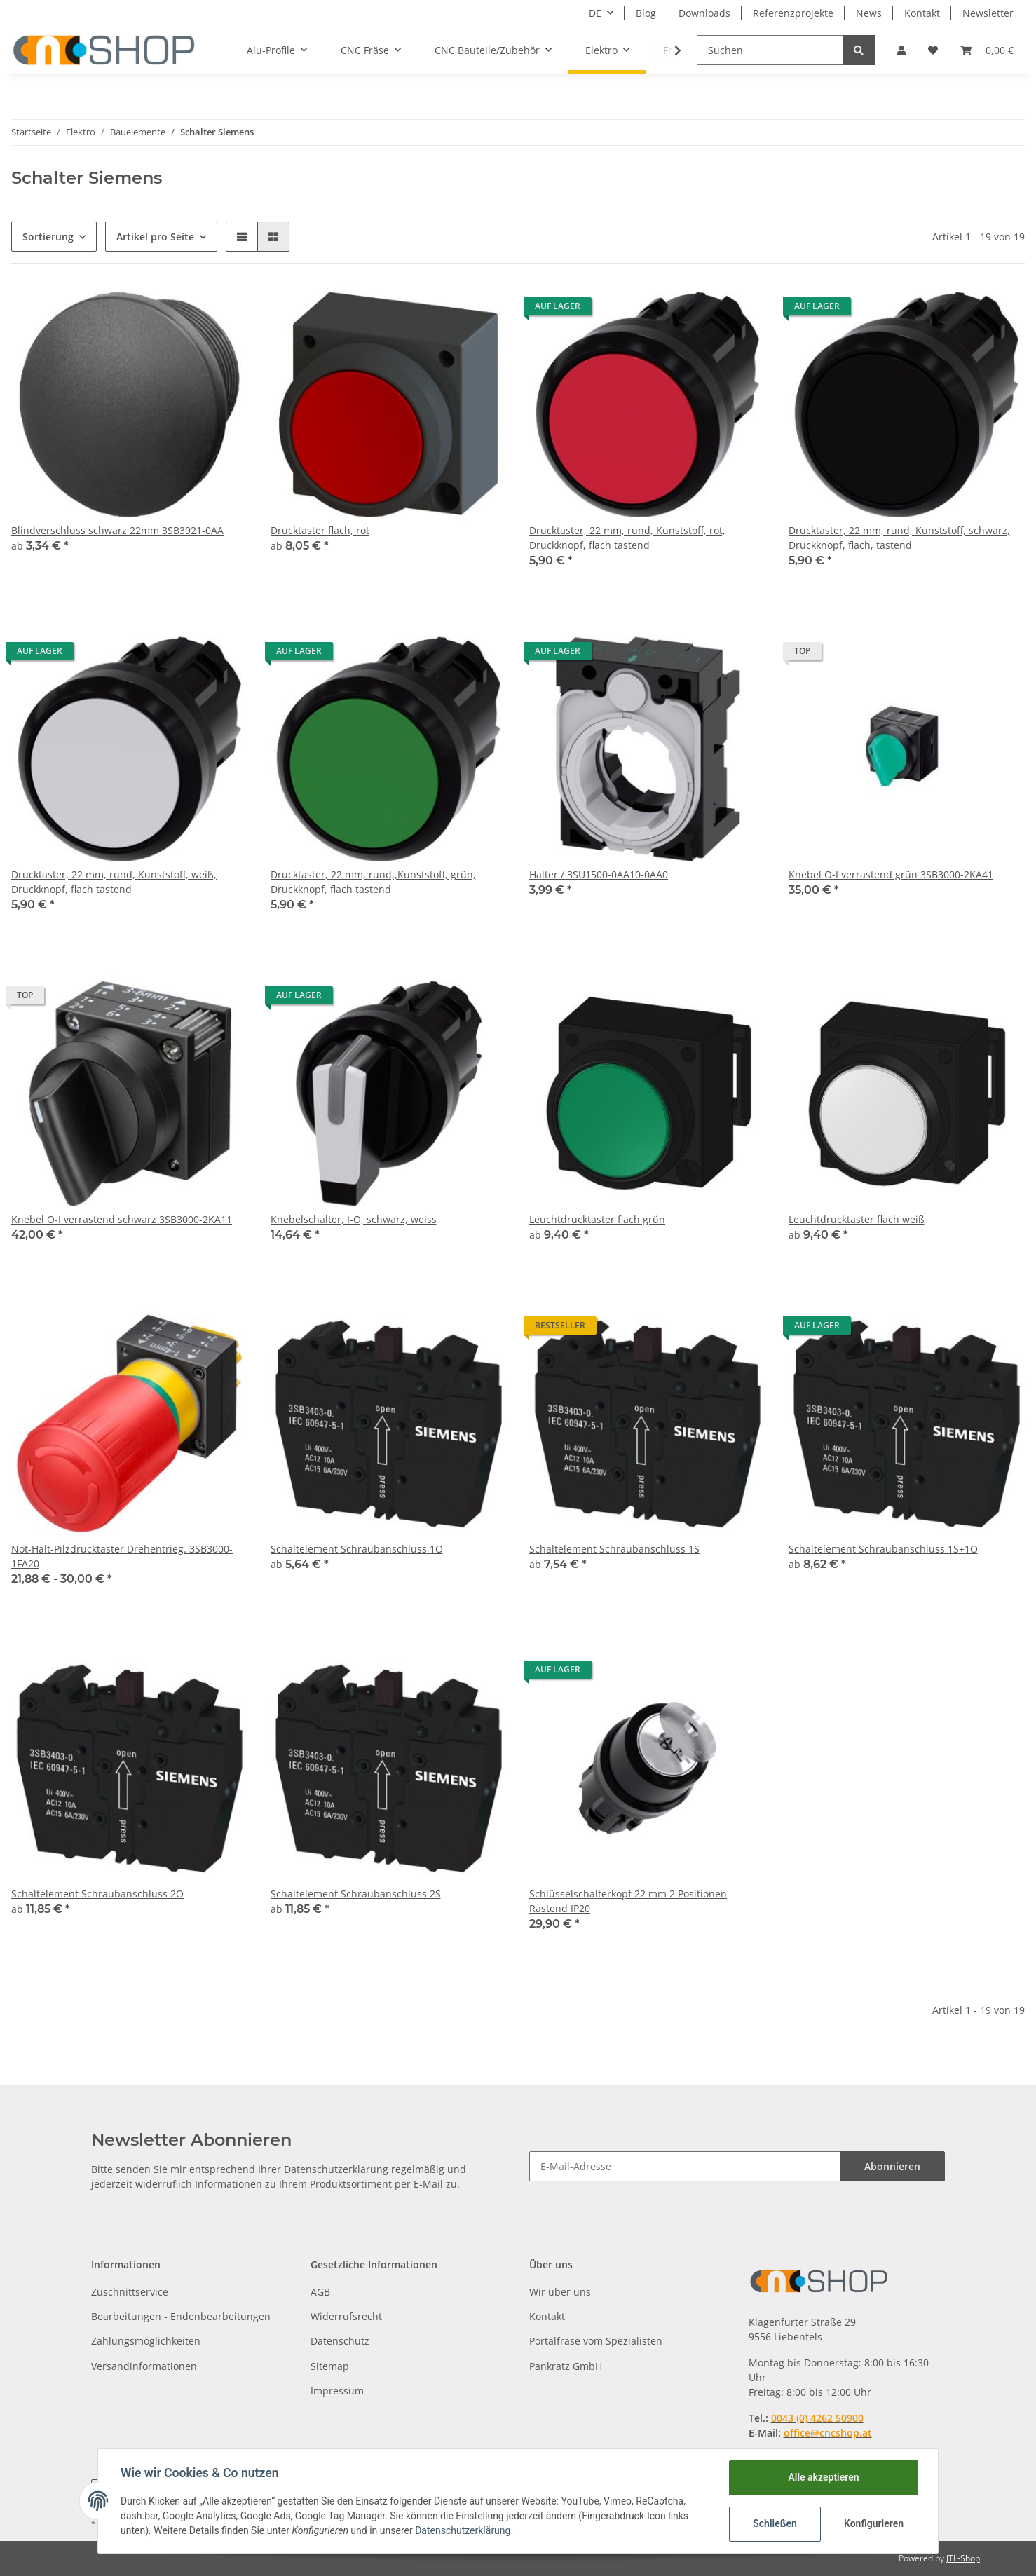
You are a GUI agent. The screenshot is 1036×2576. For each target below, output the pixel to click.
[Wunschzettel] (933, 50)
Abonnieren (892, 2166)
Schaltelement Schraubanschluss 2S (356, 1893)
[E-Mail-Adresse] (684, 2166)
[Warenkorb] (987, 50)
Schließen (775, 2523)
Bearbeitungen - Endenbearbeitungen (181, 2316)
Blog (646, 13)
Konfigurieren (874, 2523)
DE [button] (595, 13)
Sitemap (330, 2366)
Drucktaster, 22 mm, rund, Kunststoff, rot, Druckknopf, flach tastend (627, 538)
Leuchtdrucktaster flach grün (597, 1219)
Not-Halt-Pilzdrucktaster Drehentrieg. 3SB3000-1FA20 (122, 1556)
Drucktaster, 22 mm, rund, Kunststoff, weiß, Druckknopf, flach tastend (114, 882)
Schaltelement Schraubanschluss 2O (97, 1893)
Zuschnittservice (129, 2291)
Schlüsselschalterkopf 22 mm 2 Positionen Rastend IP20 (628, 1901)
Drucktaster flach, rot (320, 530)
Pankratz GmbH (565, 2366)
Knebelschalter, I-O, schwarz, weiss (354, 1219)
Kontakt (922, 13)
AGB (320, 2291)
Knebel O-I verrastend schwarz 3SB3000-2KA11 (121, 1219)
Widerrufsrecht (346, 2316)
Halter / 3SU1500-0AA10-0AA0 (598, 874)
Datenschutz (340, 2340)
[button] (901, 50)
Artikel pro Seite (155, 236)
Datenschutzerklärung (336, 2169)
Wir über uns (560, 2291)
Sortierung (48, 236)
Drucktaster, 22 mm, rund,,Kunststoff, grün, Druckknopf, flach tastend (373, 882)
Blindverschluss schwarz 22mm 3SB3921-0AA (117, 530)
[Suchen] (770, 50)
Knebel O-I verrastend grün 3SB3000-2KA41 (891, 874)
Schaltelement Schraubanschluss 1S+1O (883, 1548)
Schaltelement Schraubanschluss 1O (357, 1548)
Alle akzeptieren (823, 2477)
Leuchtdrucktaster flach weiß (857, 1219)
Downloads (704, 13)
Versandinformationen (144, 2366)
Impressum (337, 2390)
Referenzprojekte (793, 13)
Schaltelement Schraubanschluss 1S (614, 1548)
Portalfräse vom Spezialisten (595, 2340)
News (869, 13)
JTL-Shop (963, 2558)
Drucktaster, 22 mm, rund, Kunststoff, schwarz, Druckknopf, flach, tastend (899, 538)
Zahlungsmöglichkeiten (145, 2340)
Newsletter (988, 13)
